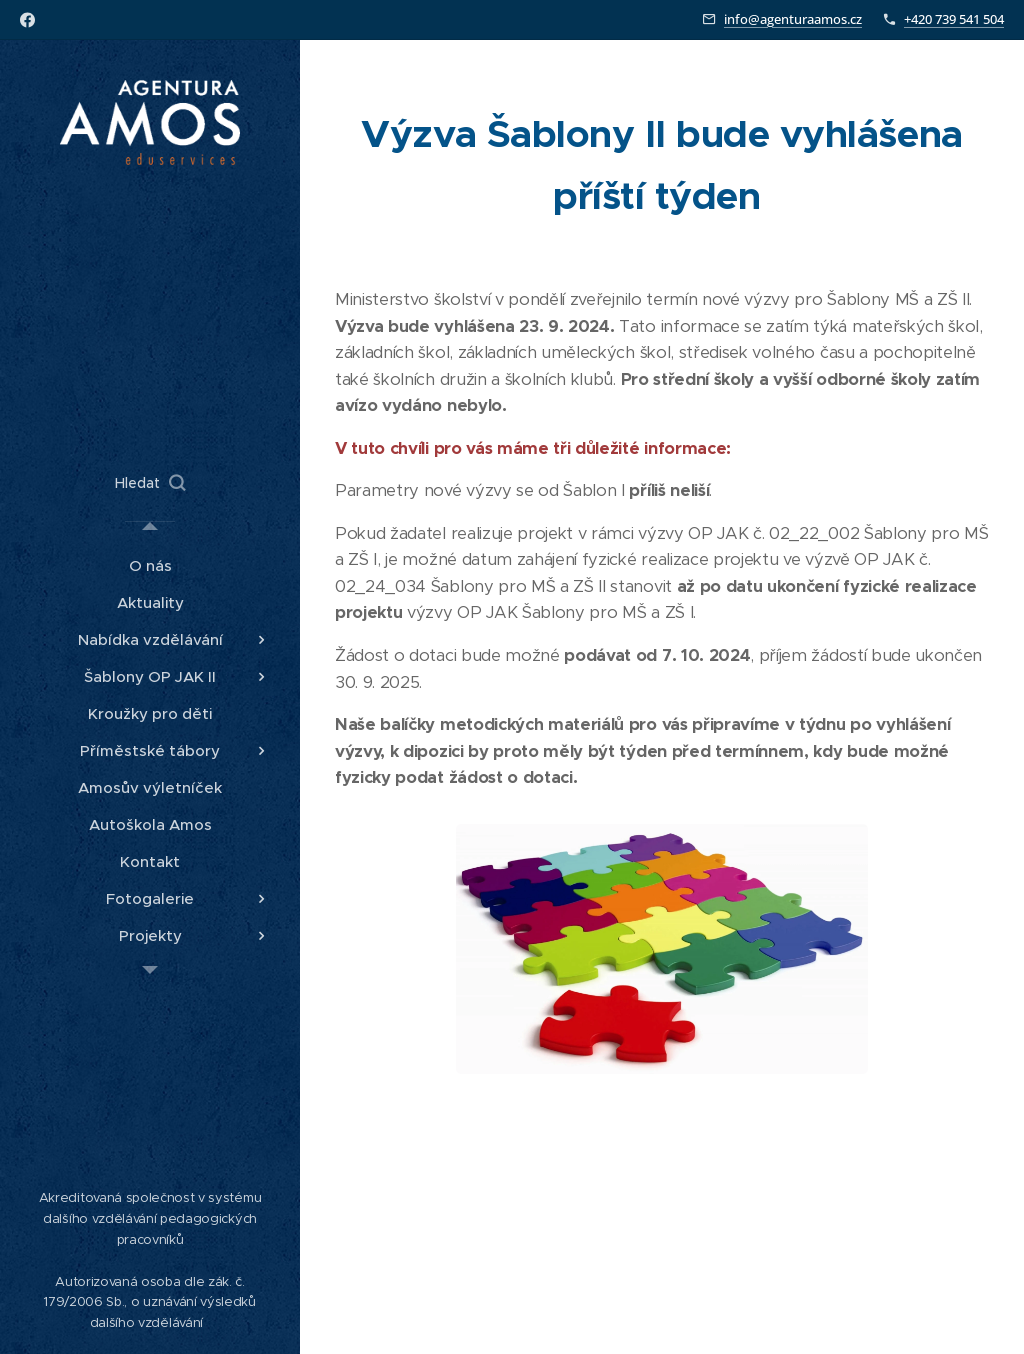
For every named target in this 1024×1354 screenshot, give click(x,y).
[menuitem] (150, 565)
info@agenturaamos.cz (793, 19)
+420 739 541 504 (954, 19)
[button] (150, 483)
